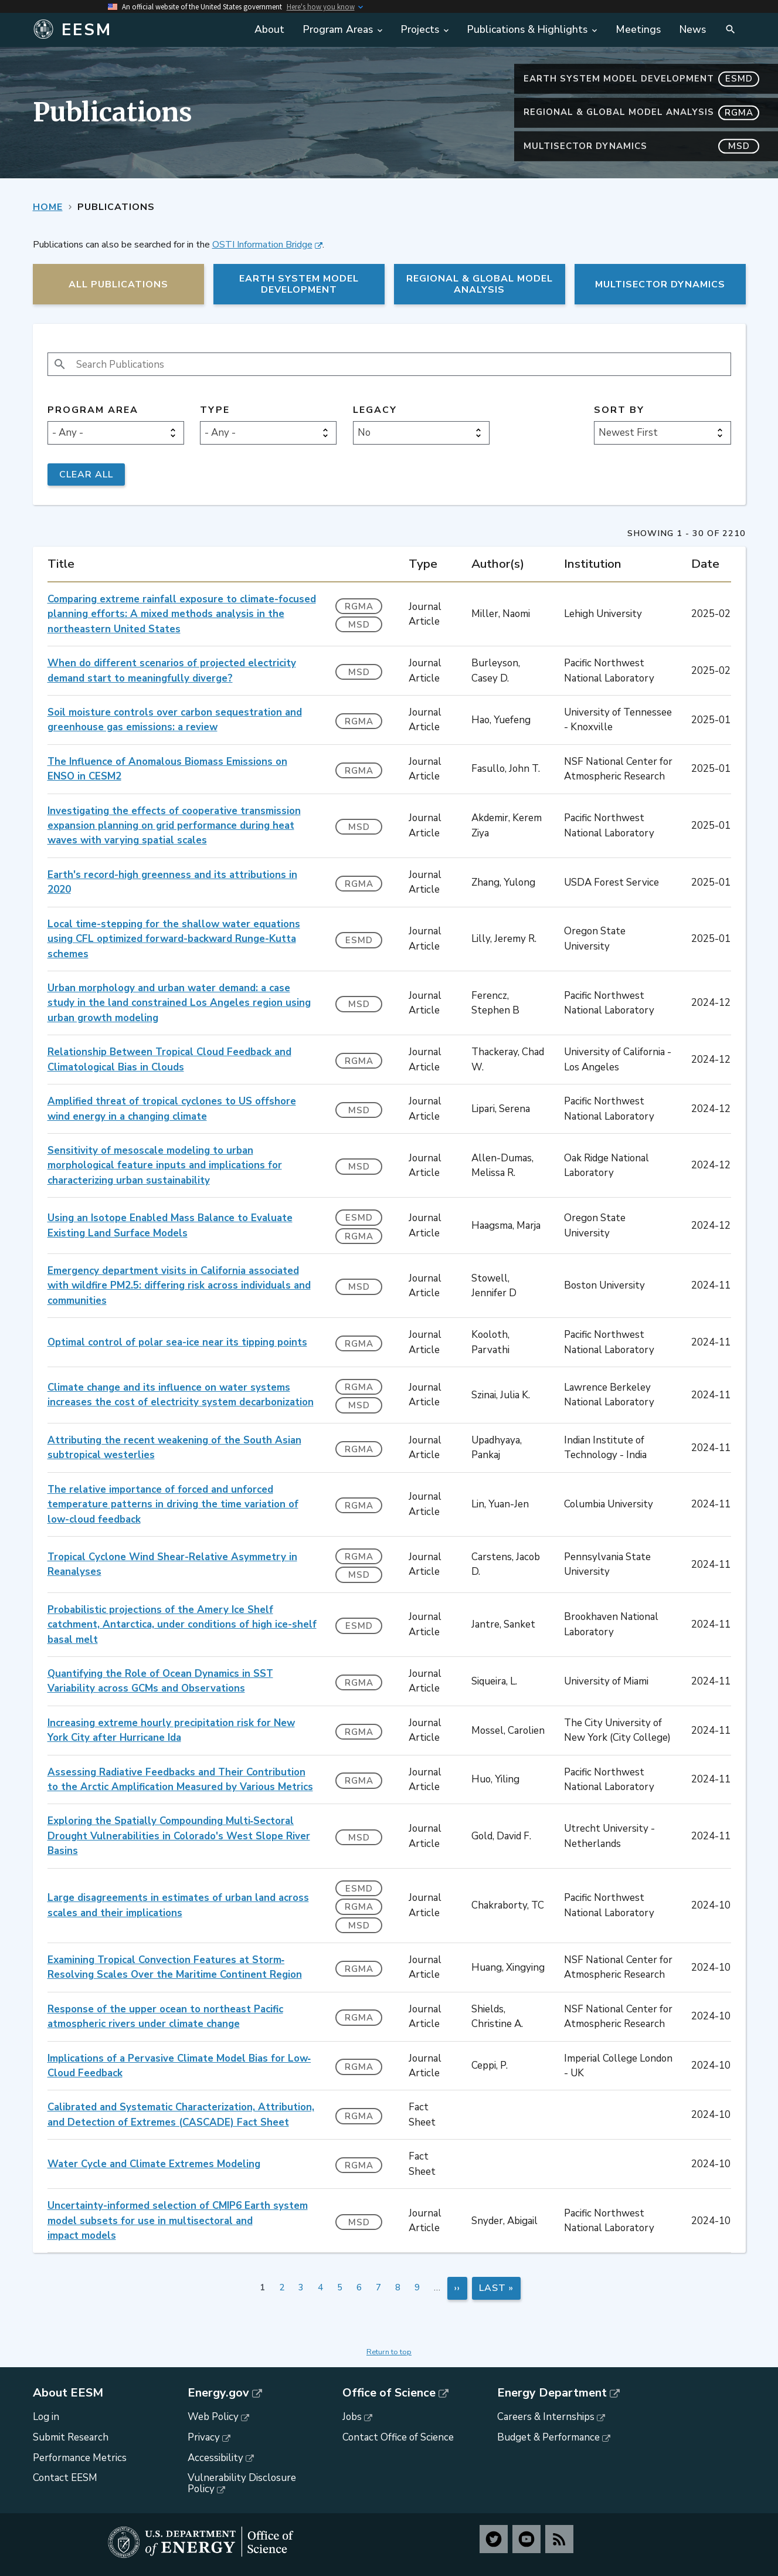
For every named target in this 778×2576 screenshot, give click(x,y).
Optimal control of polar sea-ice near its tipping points (177, 1342)
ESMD (359, 940)
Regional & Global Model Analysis (641, 112)
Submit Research (70, 2437)
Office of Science (389, 2393)
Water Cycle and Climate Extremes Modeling (153, 2164)
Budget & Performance (548, 2437)
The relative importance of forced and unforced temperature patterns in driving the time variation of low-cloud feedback (172, 1504)
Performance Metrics (80, 2458)
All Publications (118, 284)
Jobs (352, 2417)
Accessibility (215, 2458)
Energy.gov (218, 2393)
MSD (359, 625)
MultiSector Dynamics (641, 146)
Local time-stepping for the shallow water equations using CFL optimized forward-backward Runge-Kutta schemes (173, 939)
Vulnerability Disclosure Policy (242, 2483)
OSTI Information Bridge (262, 244)
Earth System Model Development (641, 79)
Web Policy (213, 2417)
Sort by (619, 410)
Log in (46, 2417)
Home (48, 207)
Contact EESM (65, 2478)
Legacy (375, 410)
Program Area (92, 410)
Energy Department (552, 2393)
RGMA (359, 606)
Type (215, 410)
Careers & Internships (545, 2417)
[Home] (121, 30)
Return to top (389, 2352)
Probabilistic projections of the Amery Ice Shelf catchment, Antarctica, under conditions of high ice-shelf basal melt (182, 1624)
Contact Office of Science (398, 2437)
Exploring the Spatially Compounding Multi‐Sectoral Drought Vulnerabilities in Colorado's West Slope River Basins (178, 1836)
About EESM (68, 2393)
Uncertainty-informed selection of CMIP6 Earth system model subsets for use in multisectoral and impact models (177, 2220)
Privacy (204, 2437)
